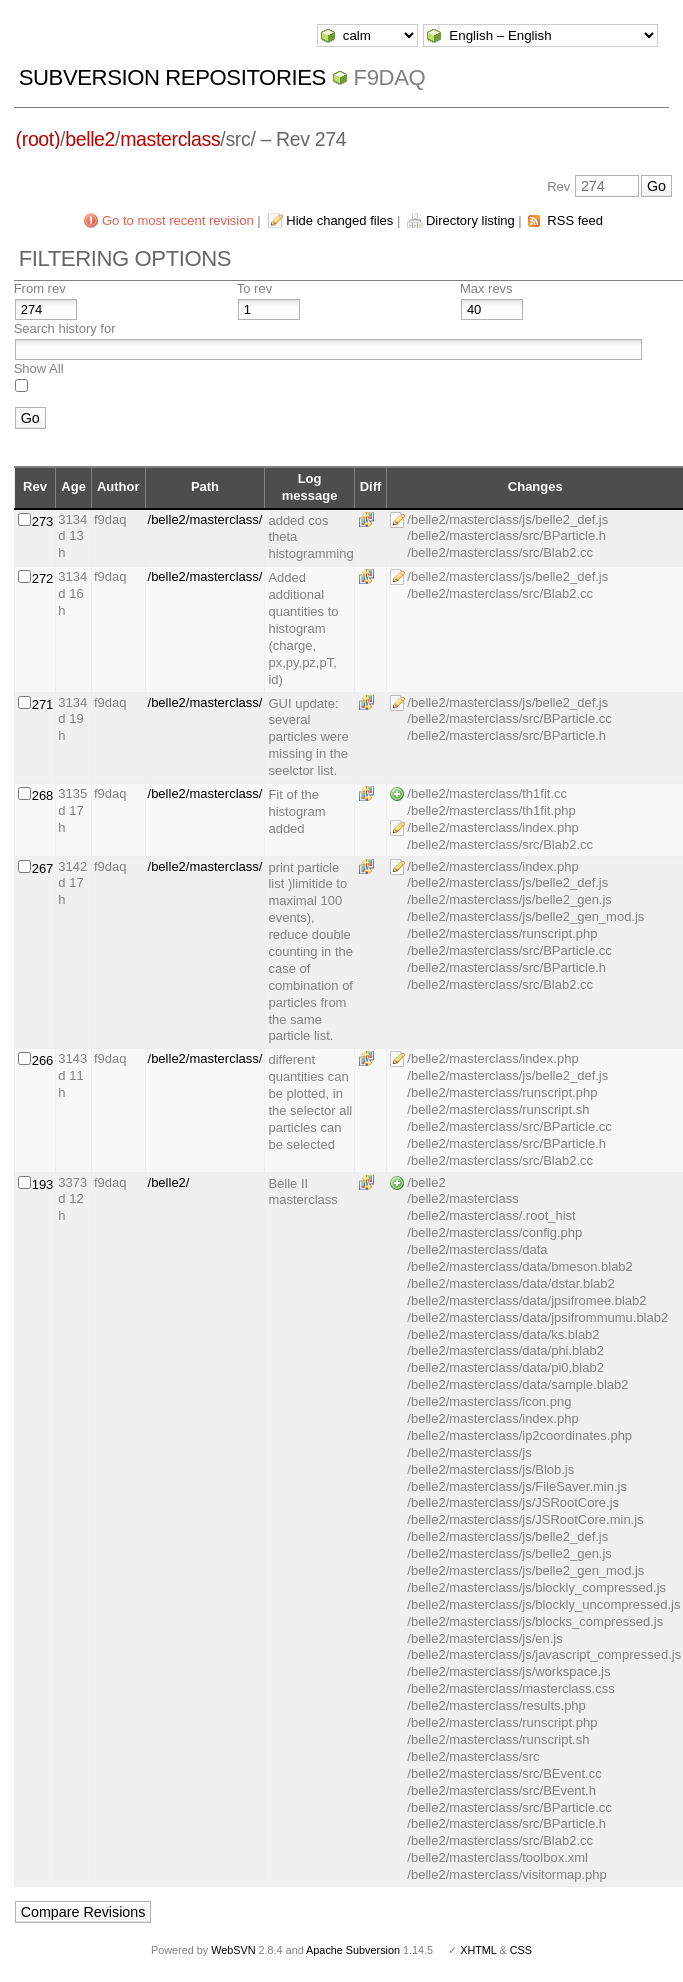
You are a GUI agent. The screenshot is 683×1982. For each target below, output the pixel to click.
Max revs (486, 288)
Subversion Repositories (172, 77)
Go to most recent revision (178, 220)
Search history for (65, 328)
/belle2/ (169, 1182)
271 (43, 704)
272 (43, 578)
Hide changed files (339, 220)
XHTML (478, 1950)
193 (43, 1184)
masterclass (170, 139)
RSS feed (575, 220)
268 (43, 795)
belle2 (90, 139)
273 (43, 521)
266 (43, 1060)
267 (43, 868)
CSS (521, 1950)
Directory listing (470, 220)
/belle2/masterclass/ (205, 519)
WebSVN (233, 1950)
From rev (40, 288)
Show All (39, 368)
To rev (254, 288)
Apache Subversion (353, 1950)
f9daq (390, 77)
